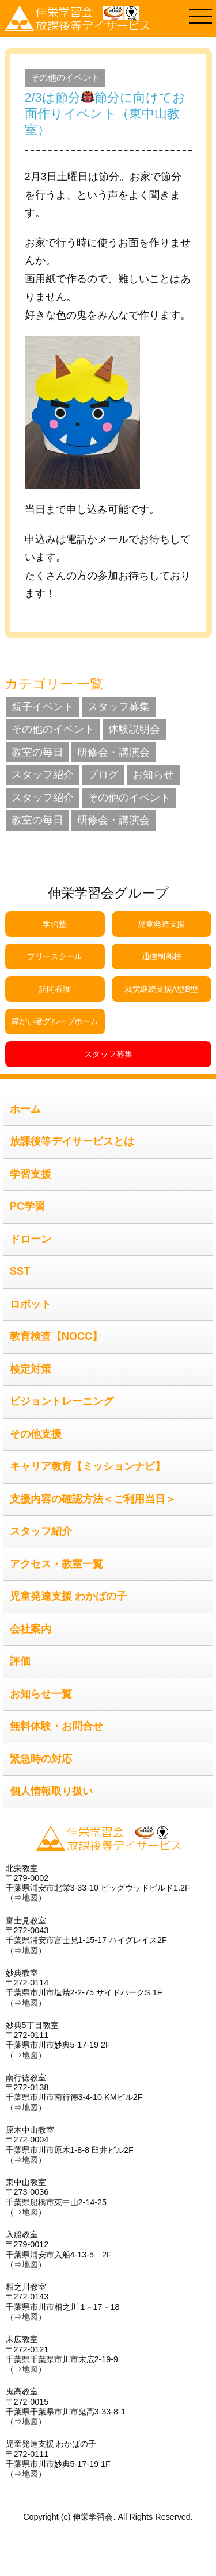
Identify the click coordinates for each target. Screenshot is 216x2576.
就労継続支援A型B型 (161, 989)
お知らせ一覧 (41, 1694)
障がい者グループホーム (55, 1021)
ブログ (103, 774)
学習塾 (54, 924)
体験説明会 (134, 729)
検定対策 (30, 1369)
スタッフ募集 (119, 706)
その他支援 (36, 1434)
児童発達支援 (161, 924)
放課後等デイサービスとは (72, 1141)
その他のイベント (65, 77)
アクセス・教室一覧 (56, 1564)
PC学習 (27, 1206)
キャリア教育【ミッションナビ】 (87, 1466)
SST (20, 1271)
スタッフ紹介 (43, 774)
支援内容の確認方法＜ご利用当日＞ (93, 1499)
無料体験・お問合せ (56, 1726)
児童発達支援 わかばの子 (68, 1596)
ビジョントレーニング (61, 1401)
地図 (30, 1897)
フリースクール (54, 956)
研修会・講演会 (113, 752)
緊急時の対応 (41, 1759)
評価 (20, 1661)
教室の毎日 (37, 752)
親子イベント (43, 706)
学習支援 (30, 1174)
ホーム (25, 1109)
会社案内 (30, 1629)
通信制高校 (161, 956)
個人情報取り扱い (51, 1791)
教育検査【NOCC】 (56, 1336)
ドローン (30, 1239)
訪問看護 (55, 989)
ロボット (30, 1304)
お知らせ (153, 774)
